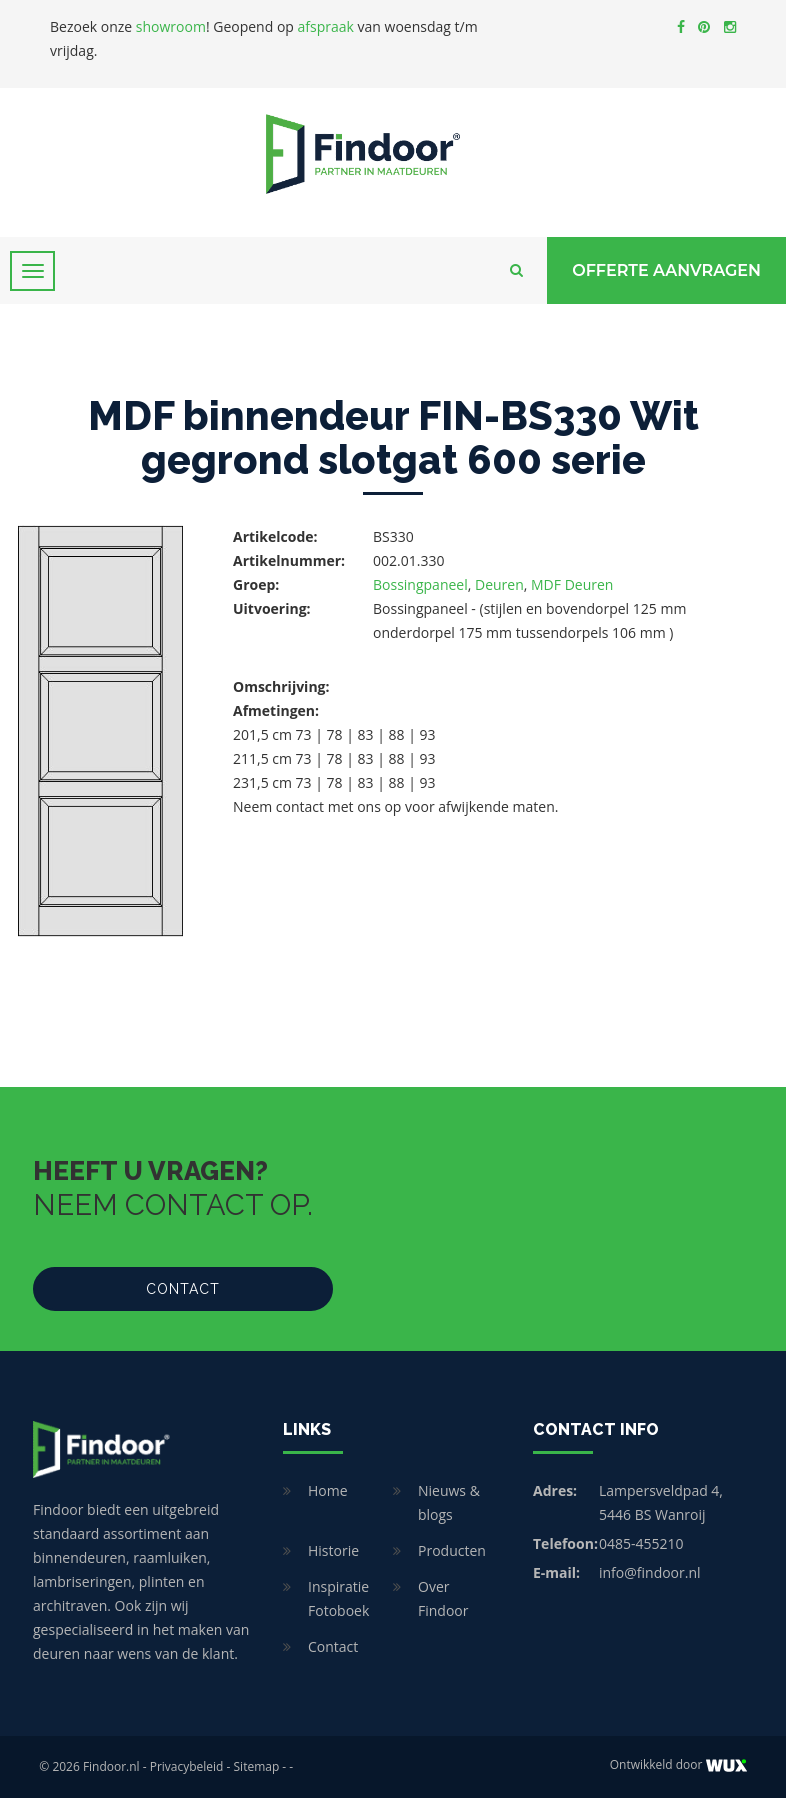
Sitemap (257, 1766)
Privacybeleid (187, 1766)
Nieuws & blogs (449, 1502)
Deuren (499, 584)
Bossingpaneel (420, 584)
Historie (333, 1550)
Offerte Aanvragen (666, 270)
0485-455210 (641, 1543)
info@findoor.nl (650, 1572)
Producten (452, 1550)
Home (328, 1490)
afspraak (326, 26)
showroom (171, 26)
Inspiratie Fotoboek (338, 1598)
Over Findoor (443, 1598)
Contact (183, 1289)
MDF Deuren (572, 584)
